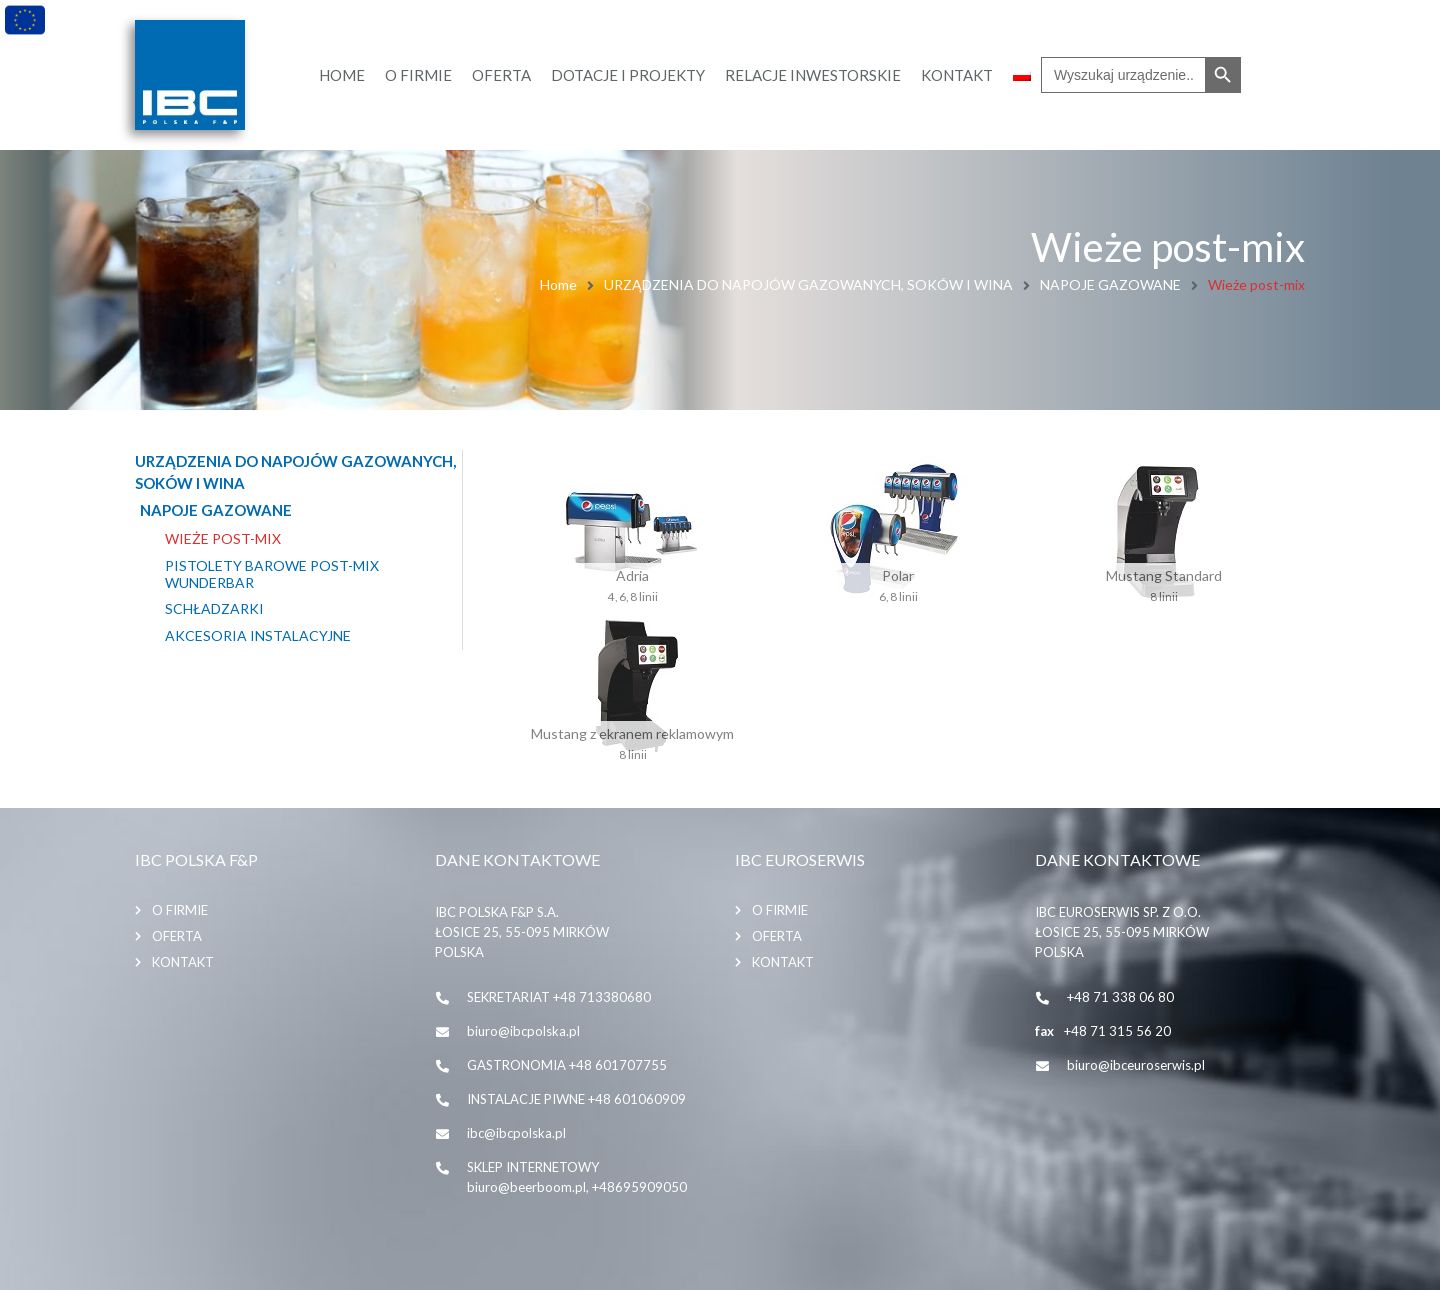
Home (558, 284)
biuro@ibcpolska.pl (523, 1031)
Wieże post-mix (223, 539)
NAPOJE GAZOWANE (1110, 284)
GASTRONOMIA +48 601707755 (567, 1065)
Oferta (177, 936)
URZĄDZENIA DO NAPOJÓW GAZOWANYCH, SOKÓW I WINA (808, 284)
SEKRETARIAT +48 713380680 (559, 997)
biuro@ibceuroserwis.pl (1136, 1065)
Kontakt (183, 962)
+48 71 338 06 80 (1120, 997)
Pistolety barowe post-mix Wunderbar (272, 574)
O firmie (180, 910)
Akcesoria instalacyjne (258, 636)
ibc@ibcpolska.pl (516, 1133)
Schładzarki (214, 609)
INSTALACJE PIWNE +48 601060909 (576, 1099)
